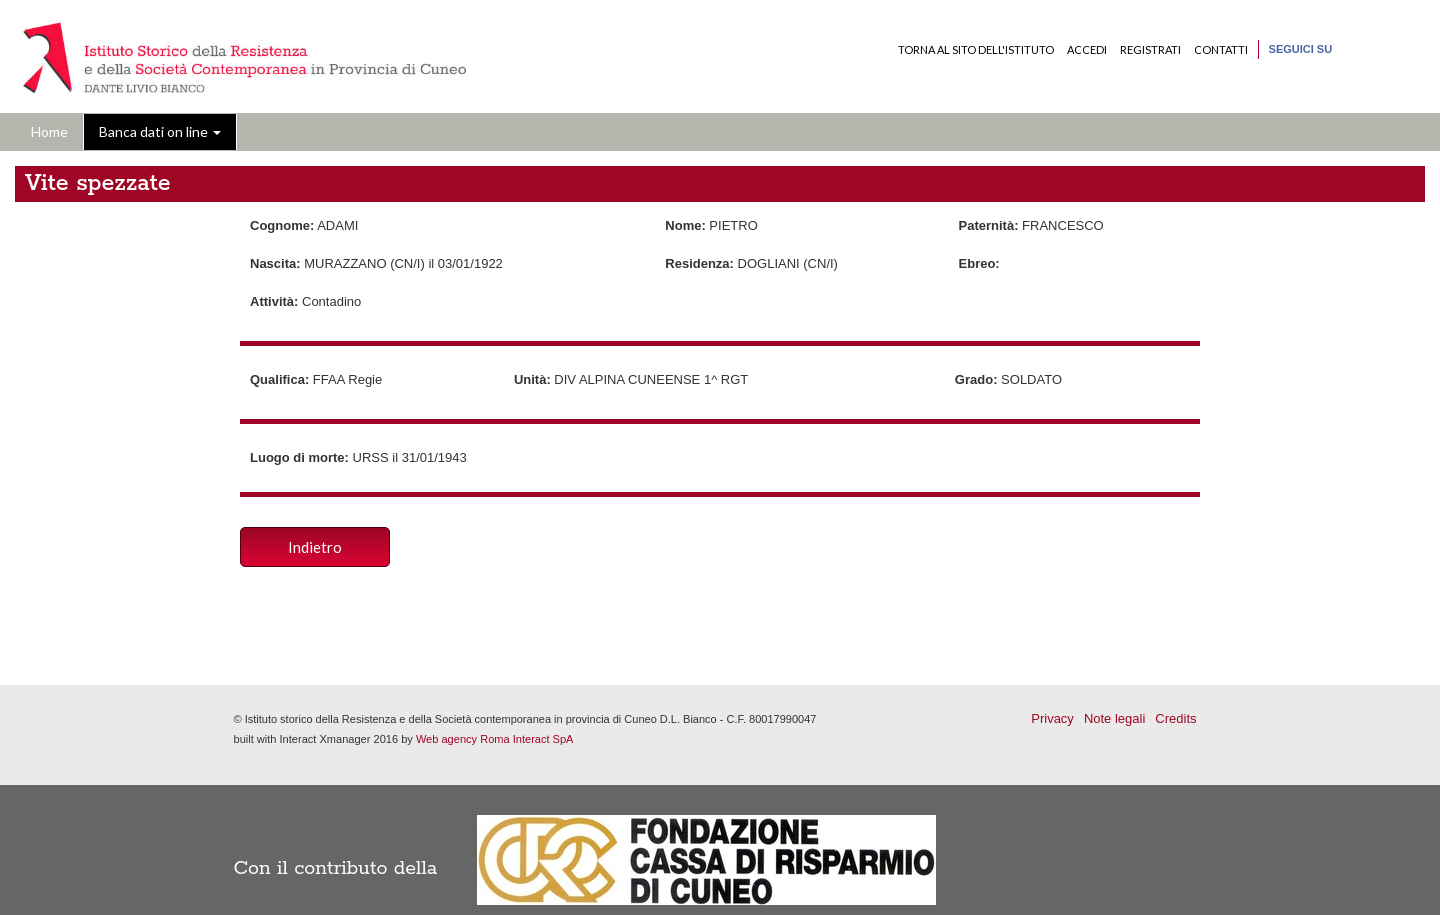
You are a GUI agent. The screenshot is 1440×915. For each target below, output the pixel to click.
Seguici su (1301, 49)
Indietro (315, 547)
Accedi (1087, 49)
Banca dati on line (160, 131)
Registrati (1150, 49)
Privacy (1052, 718)
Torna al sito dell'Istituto (976, 49)
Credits (1175, 718)
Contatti (1221, 49)
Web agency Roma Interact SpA (495, 739)
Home (49, 131)
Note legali (1114, 718)
